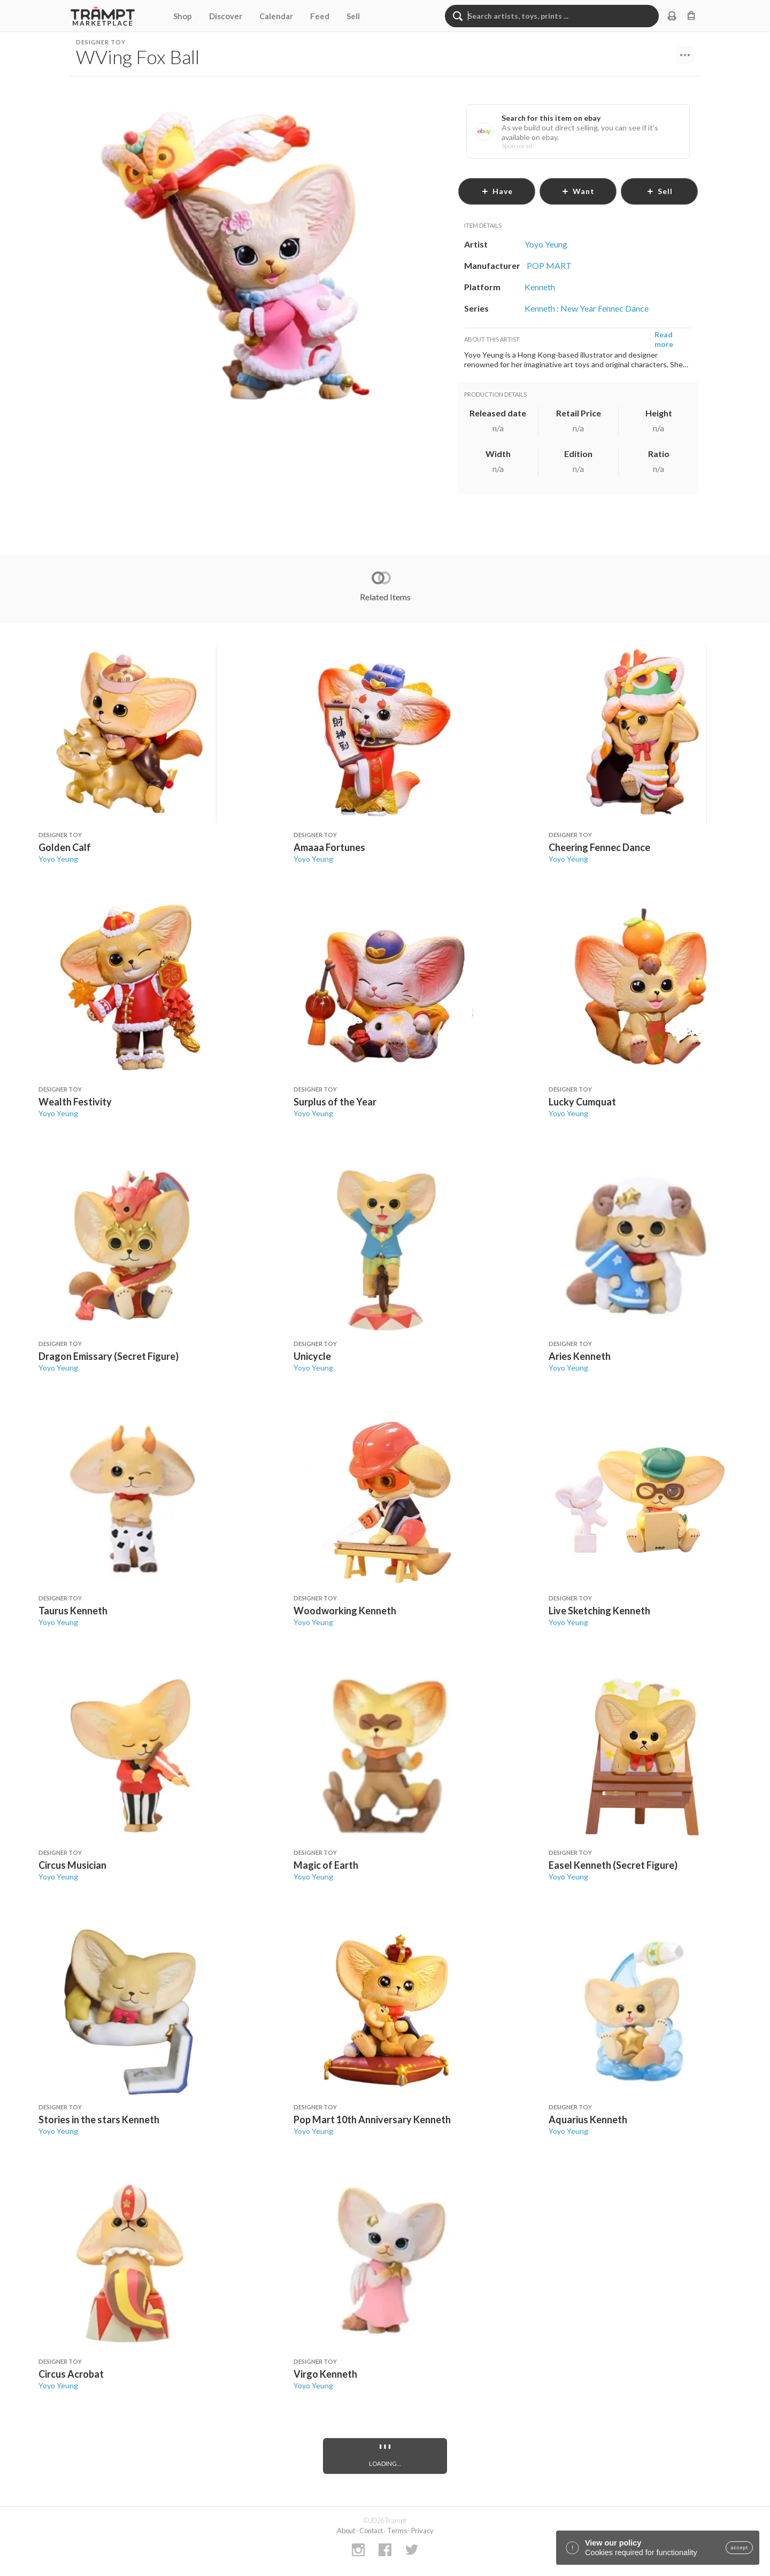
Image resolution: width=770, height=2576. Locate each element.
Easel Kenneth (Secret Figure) (613, 1865)
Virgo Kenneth (325, 2374)
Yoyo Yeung (58, 858)
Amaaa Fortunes (329, 847)
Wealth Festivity (75, 1102)
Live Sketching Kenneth (599, 1610)
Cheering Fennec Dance (599, 847)
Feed (319, 16)
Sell (353, 16)
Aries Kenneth (580, 1356)
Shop (182, 16)
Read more (663, 339)
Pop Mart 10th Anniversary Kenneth (372, 2119)
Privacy (422, 2530)
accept (739, 2547)
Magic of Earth (326, 1865)
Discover (225, 16)
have (497, 191)
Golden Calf (64, 847)
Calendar (276, 16)
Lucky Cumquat (582, 1102)
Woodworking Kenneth (345, 1610)
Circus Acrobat (71, 2374)
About (346, 2530)
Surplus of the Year (335, 1102)
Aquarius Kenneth (588, 2119)
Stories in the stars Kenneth (98, 2119)
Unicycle (312, 1356)
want (578, 191)
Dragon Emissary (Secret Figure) (108, 1356)
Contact (371, 2530)
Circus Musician (72, 1865)
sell (659, 191)
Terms (397, 2530)
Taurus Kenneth (72, 1610)
